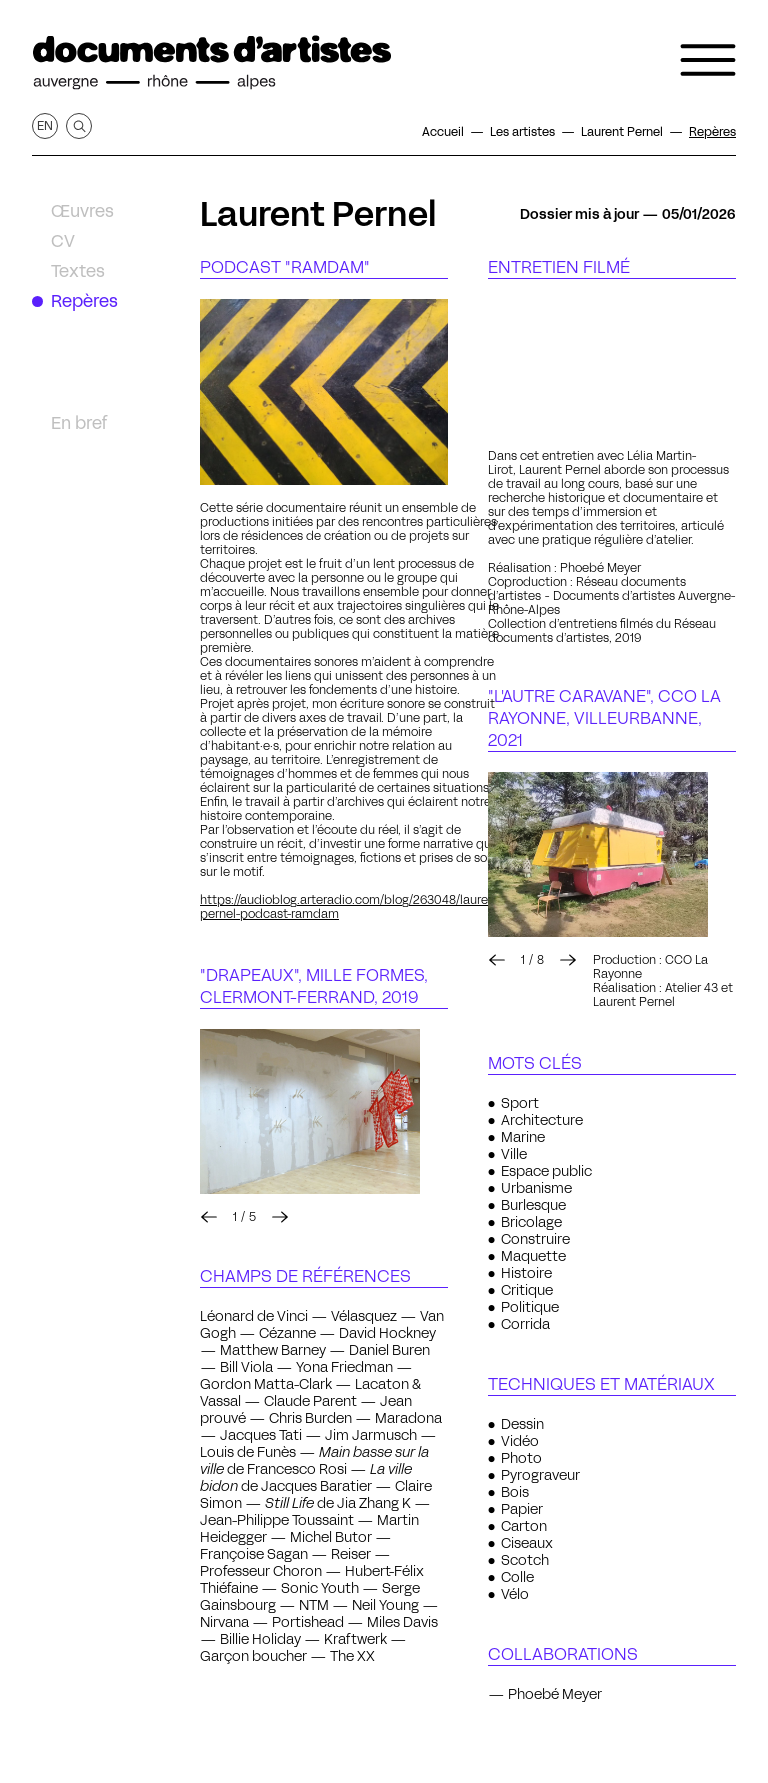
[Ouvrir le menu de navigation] (708, 60)
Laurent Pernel (318, 214)
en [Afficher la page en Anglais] (45, 125)
